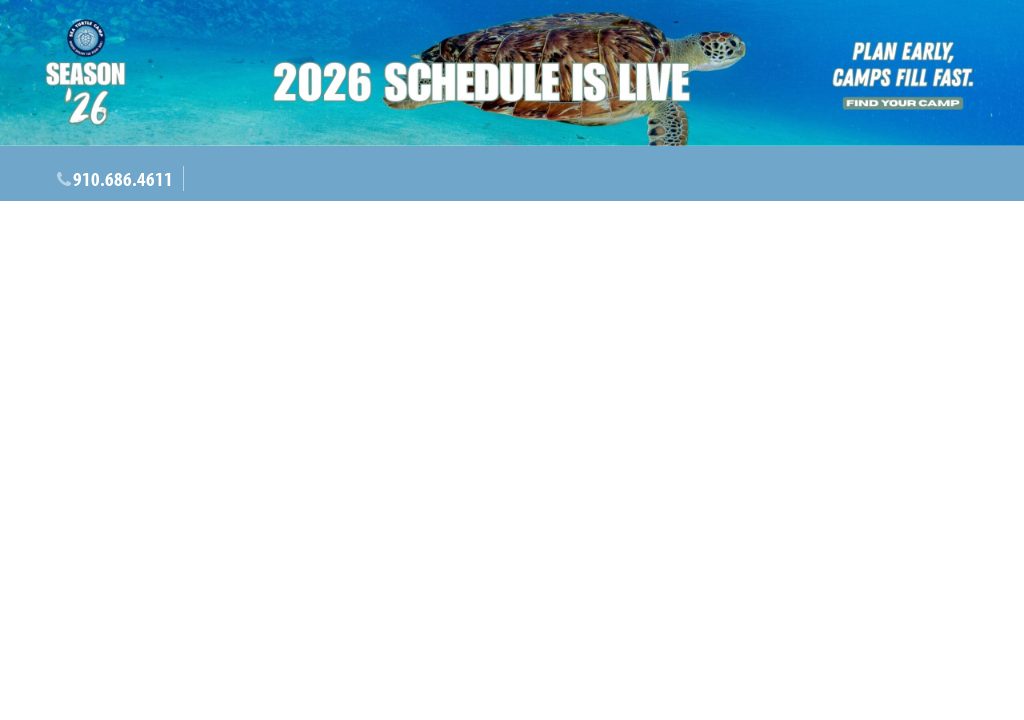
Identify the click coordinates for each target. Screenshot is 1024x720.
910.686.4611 (123, 178)
